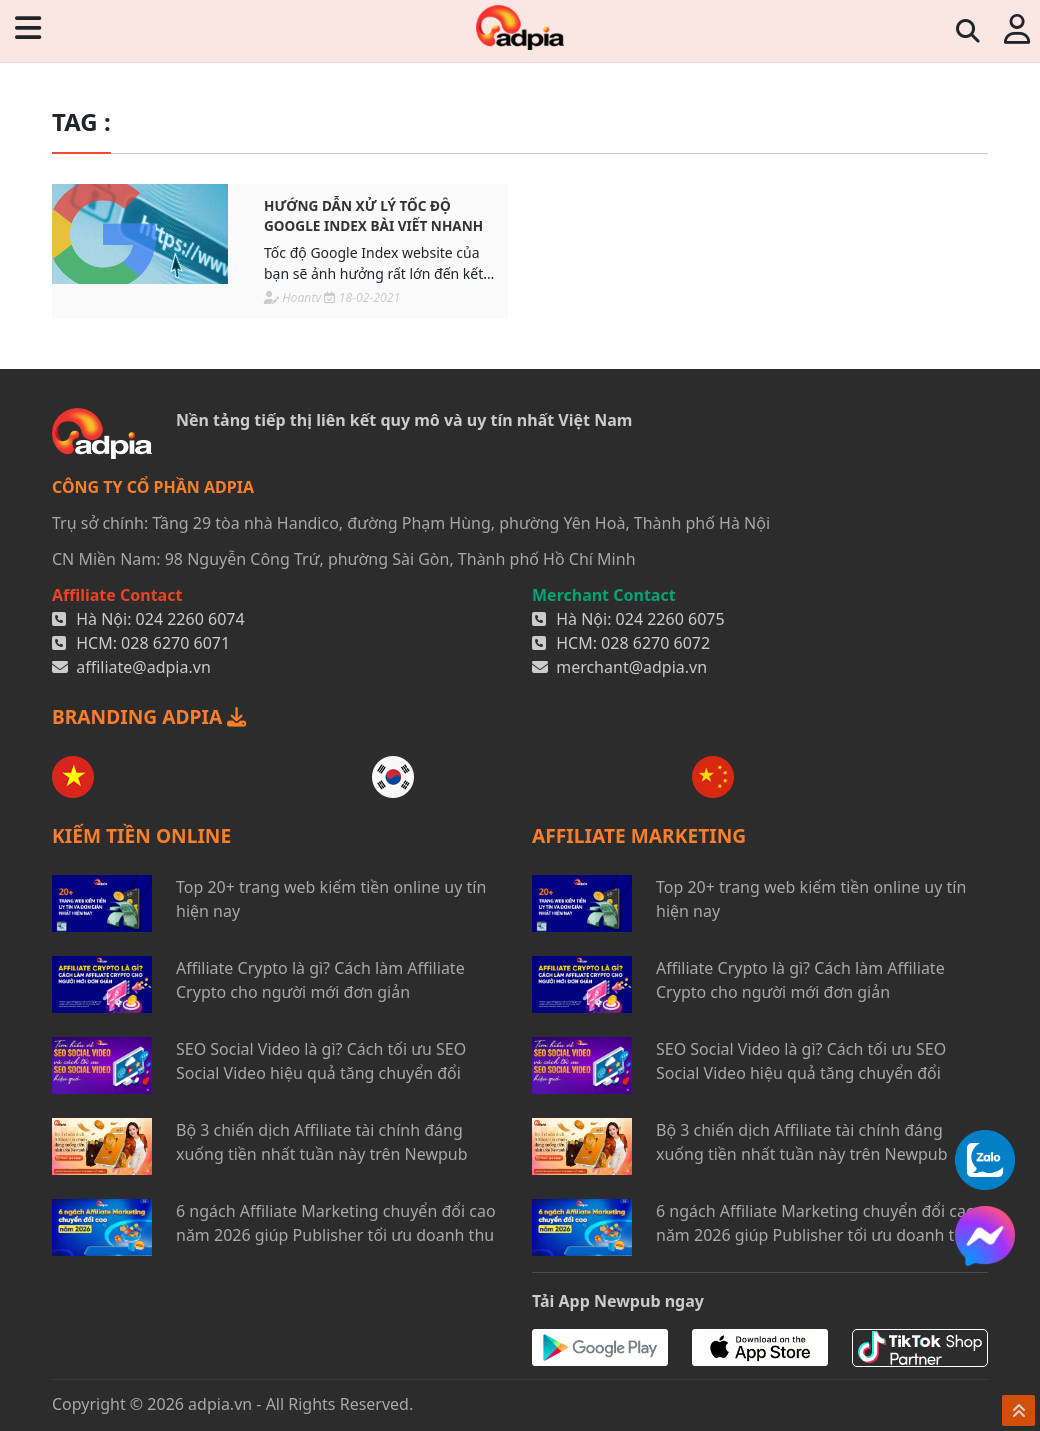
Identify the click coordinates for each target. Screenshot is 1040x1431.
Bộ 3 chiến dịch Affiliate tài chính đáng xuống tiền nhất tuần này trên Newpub (322, 1142)
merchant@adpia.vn (631, 667)
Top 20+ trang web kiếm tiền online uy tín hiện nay (331, 899)
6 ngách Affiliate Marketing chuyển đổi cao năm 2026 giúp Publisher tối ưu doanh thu (336, 1223)
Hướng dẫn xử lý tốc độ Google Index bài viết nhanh (373, 215)
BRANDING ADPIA (149, 716)
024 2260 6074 (190, 619)
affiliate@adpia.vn (143, 667)
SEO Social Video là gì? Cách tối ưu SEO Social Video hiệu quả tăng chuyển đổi (321, 1061)
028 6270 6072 (655, 643)
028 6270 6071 (175, 643)
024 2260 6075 (670, 619)
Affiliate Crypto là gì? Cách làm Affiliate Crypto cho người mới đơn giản (320, 980)
